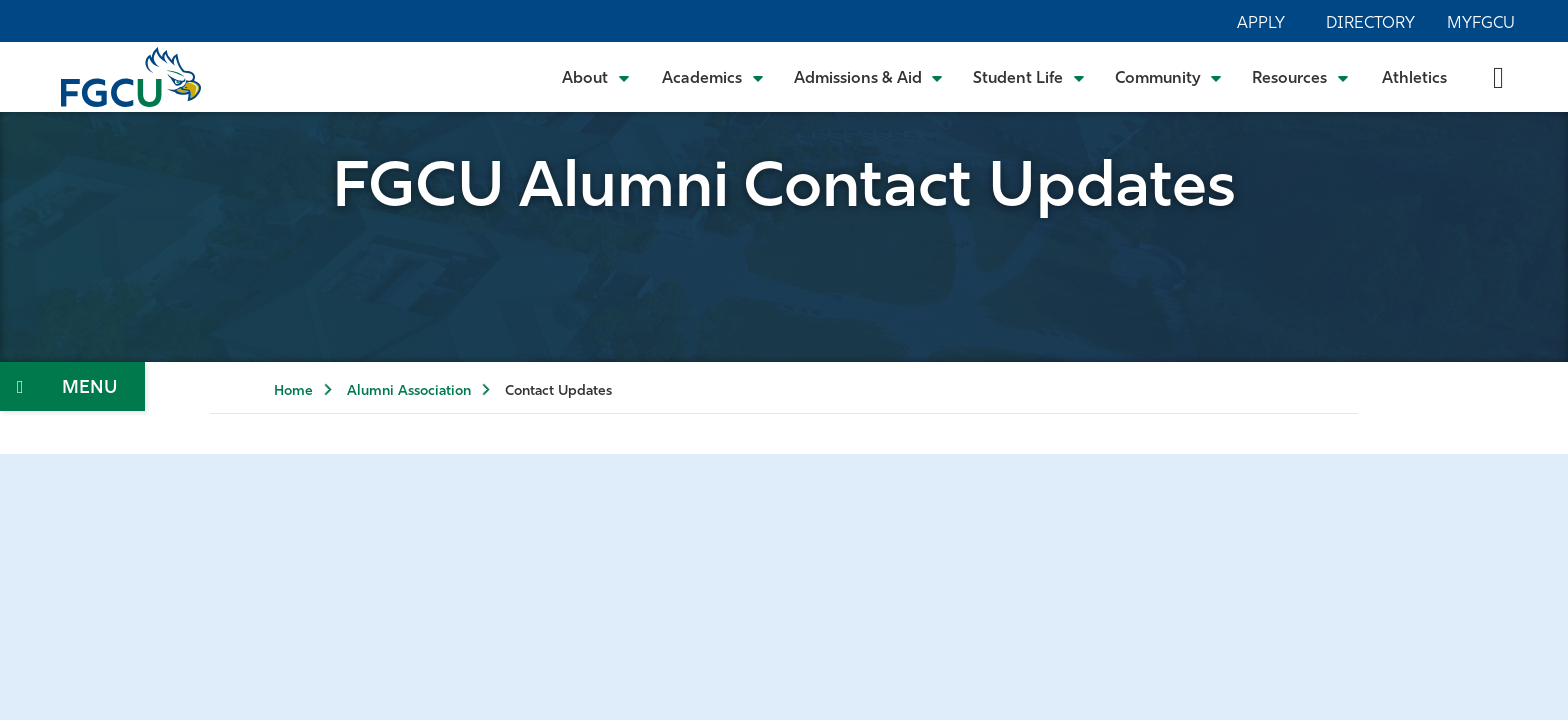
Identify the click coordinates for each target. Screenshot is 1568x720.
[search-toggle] (1498, 76)
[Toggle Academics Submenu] (713, 77)
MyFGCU (1481, 24)
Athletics (1414, 79)
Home (293, 391)
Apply (1261, 24)
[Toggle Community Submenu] (1169, 77)
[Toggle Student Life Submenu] (1029, 77)
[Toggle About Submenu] (597, 77)
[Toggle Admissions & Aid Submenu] (869, 77)
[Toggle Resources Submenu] (1300, 77)
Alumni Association (409, 391)
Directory (1370, 24)
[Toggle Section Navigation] (72, 386)
